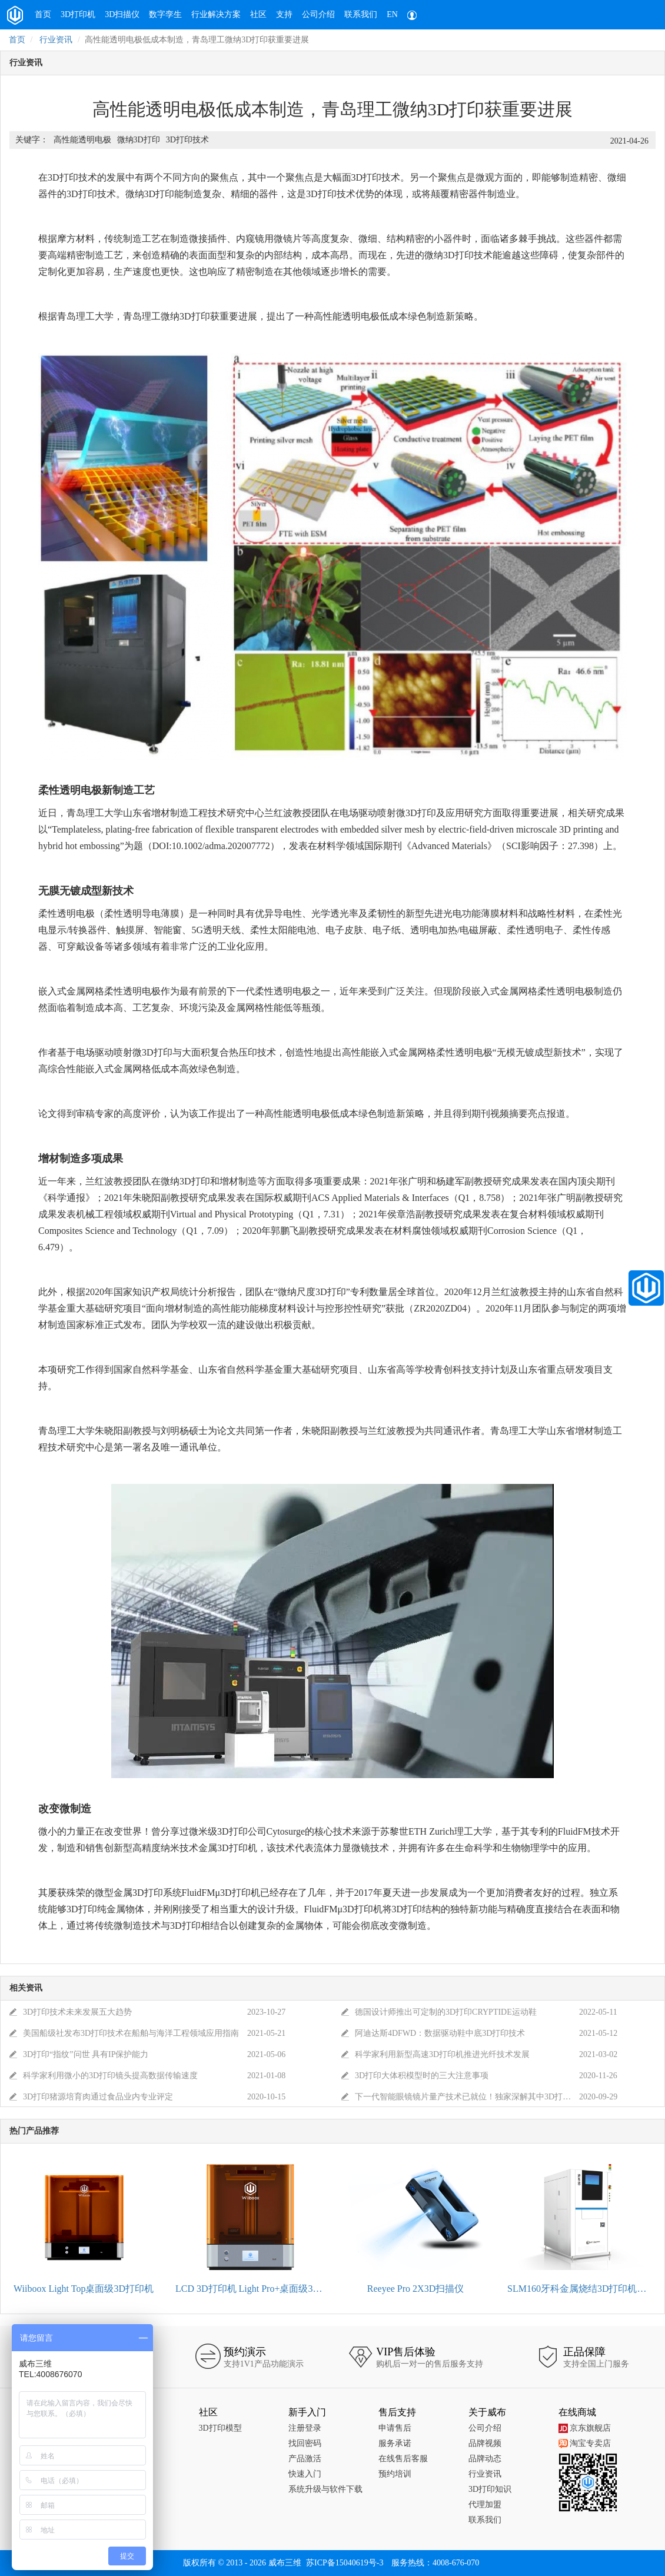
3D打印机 (78, 14)
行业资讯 (55, 39)
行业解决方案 (216, 14)
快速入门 (304, 2474)
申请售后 (394, 2428)
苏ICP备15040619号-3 (344, 2562)
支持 (284, 14)
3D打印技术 (187, 139)
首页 (43, 14)
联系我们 (360, 14)
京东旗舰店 (584, 2428)
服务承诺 (394, 2443)
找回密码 (304, 2443)
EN (392, 14)
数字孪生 (165, 14)
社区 (258, 14)
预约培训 (394, 2474)
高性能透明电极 (82, 139)
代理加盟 (484, 2504)
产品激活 (304, 2458)
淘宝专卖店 (584, 2443)
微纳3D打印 (138, 139)
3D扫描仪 (122, 14)
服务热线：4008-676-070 (435, 2562)
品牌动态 (484, 2458)
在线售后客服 (403, 2458)
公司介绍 (318, 14)
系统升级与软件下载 (325, 2489)
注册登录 (304, 2428)
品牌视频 (484, 2443)
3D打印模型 (220, 2428)
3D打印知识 (489, 2489)
